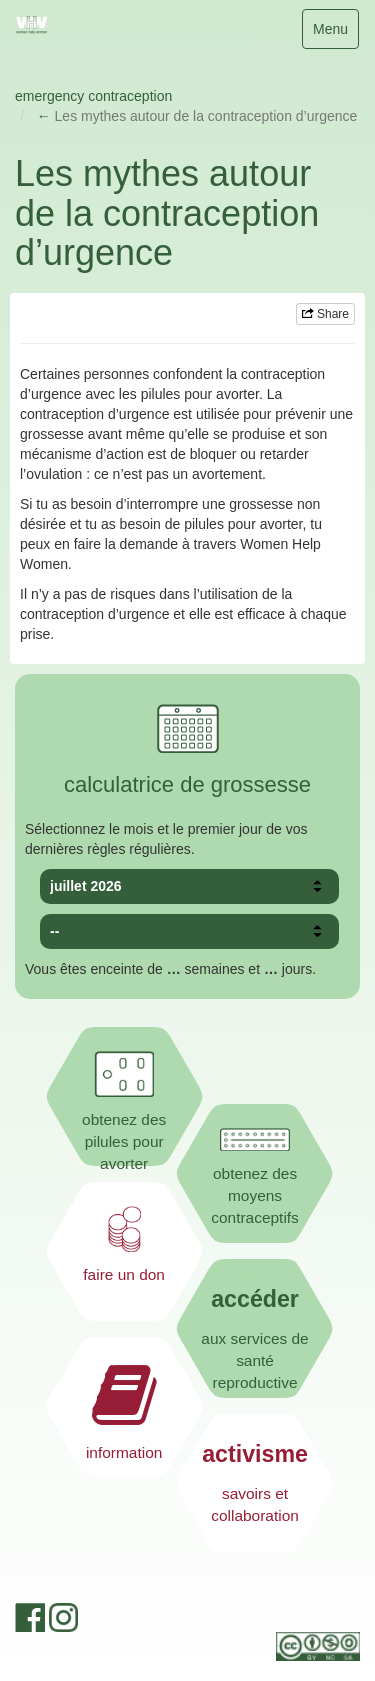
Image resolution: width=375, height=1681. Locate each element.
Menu (335, 33)
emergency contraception (93, 96)
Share (325, 314)
